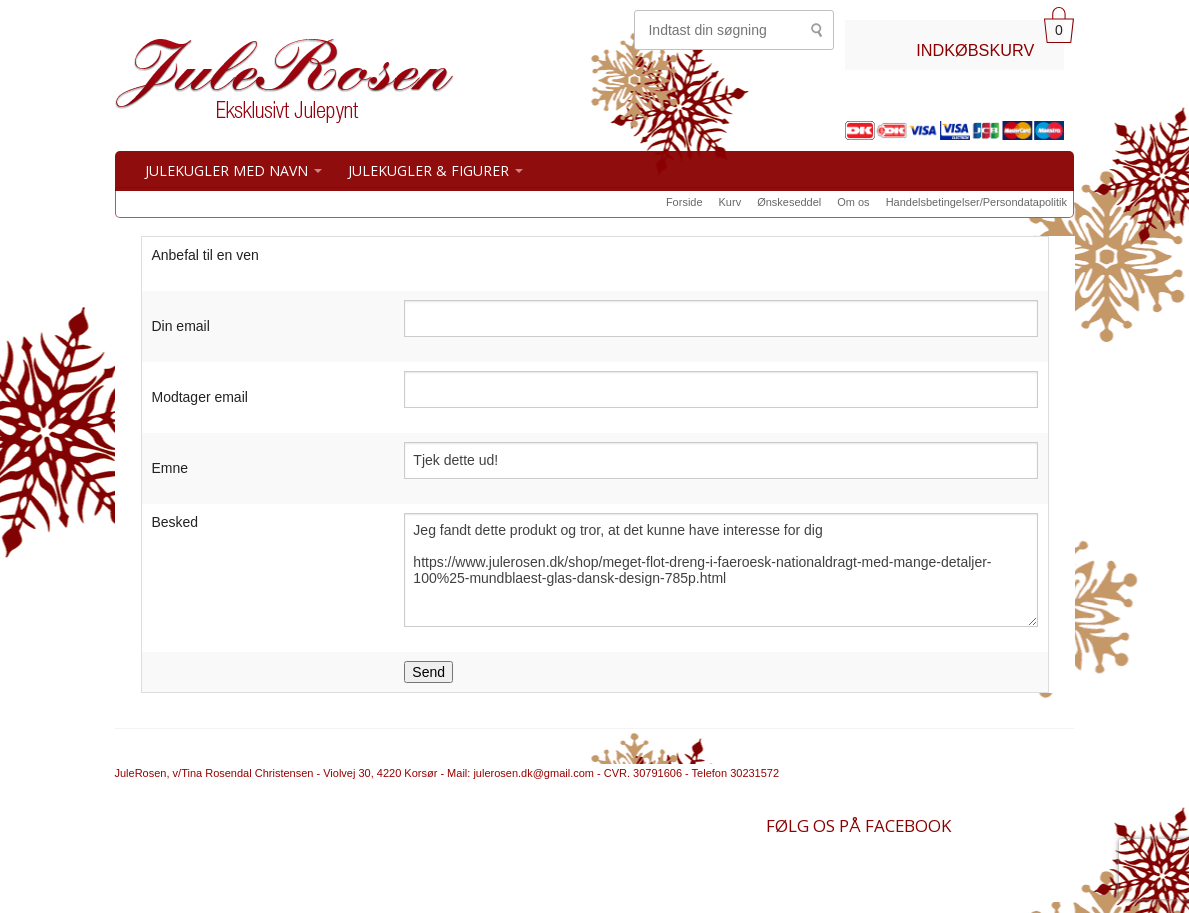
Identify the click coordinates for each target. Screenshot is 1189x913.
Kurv (730, 202)
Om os (853, 202)
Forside (684, 202)
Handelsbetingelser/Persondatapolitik (976, 202)
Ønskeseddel (789, 202)
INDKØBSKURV (975, 50)
